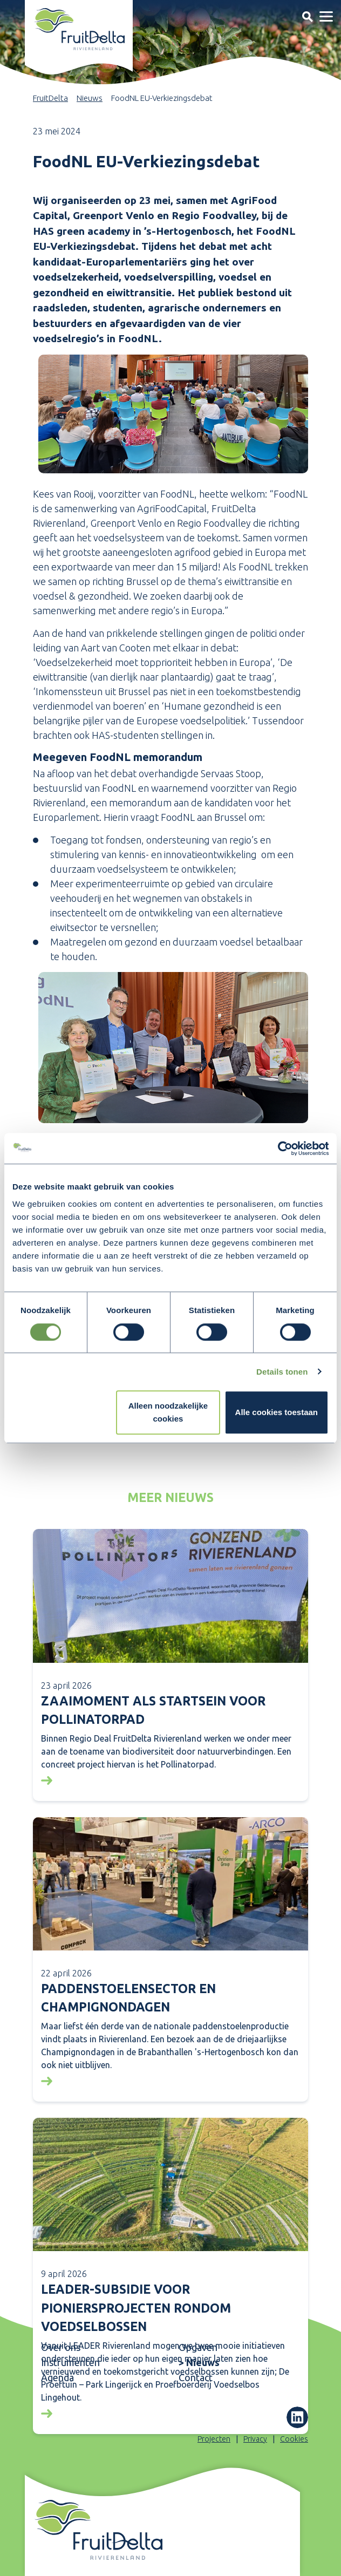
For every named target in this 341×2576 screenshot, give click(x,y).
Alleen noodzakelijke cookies (168, 1413)
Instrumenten (70, 2362)
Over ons (60, 2347)
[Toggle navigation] (307, 16)
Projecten (213, 2439)
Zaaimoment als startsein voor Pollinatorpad (153, 1710)
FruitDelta (50, 98)
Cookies (294, 2439)
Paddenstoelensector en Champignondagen (128, 1998)
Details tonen (282, 1372)
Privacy (255, 2439)
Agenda (57, 2377)
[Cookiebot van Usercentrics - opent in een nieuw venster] (281, 1148)
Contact (196, 2377)
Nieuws (90, 98)
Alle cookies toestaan (276, 1412)
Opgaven (198, 2347)
